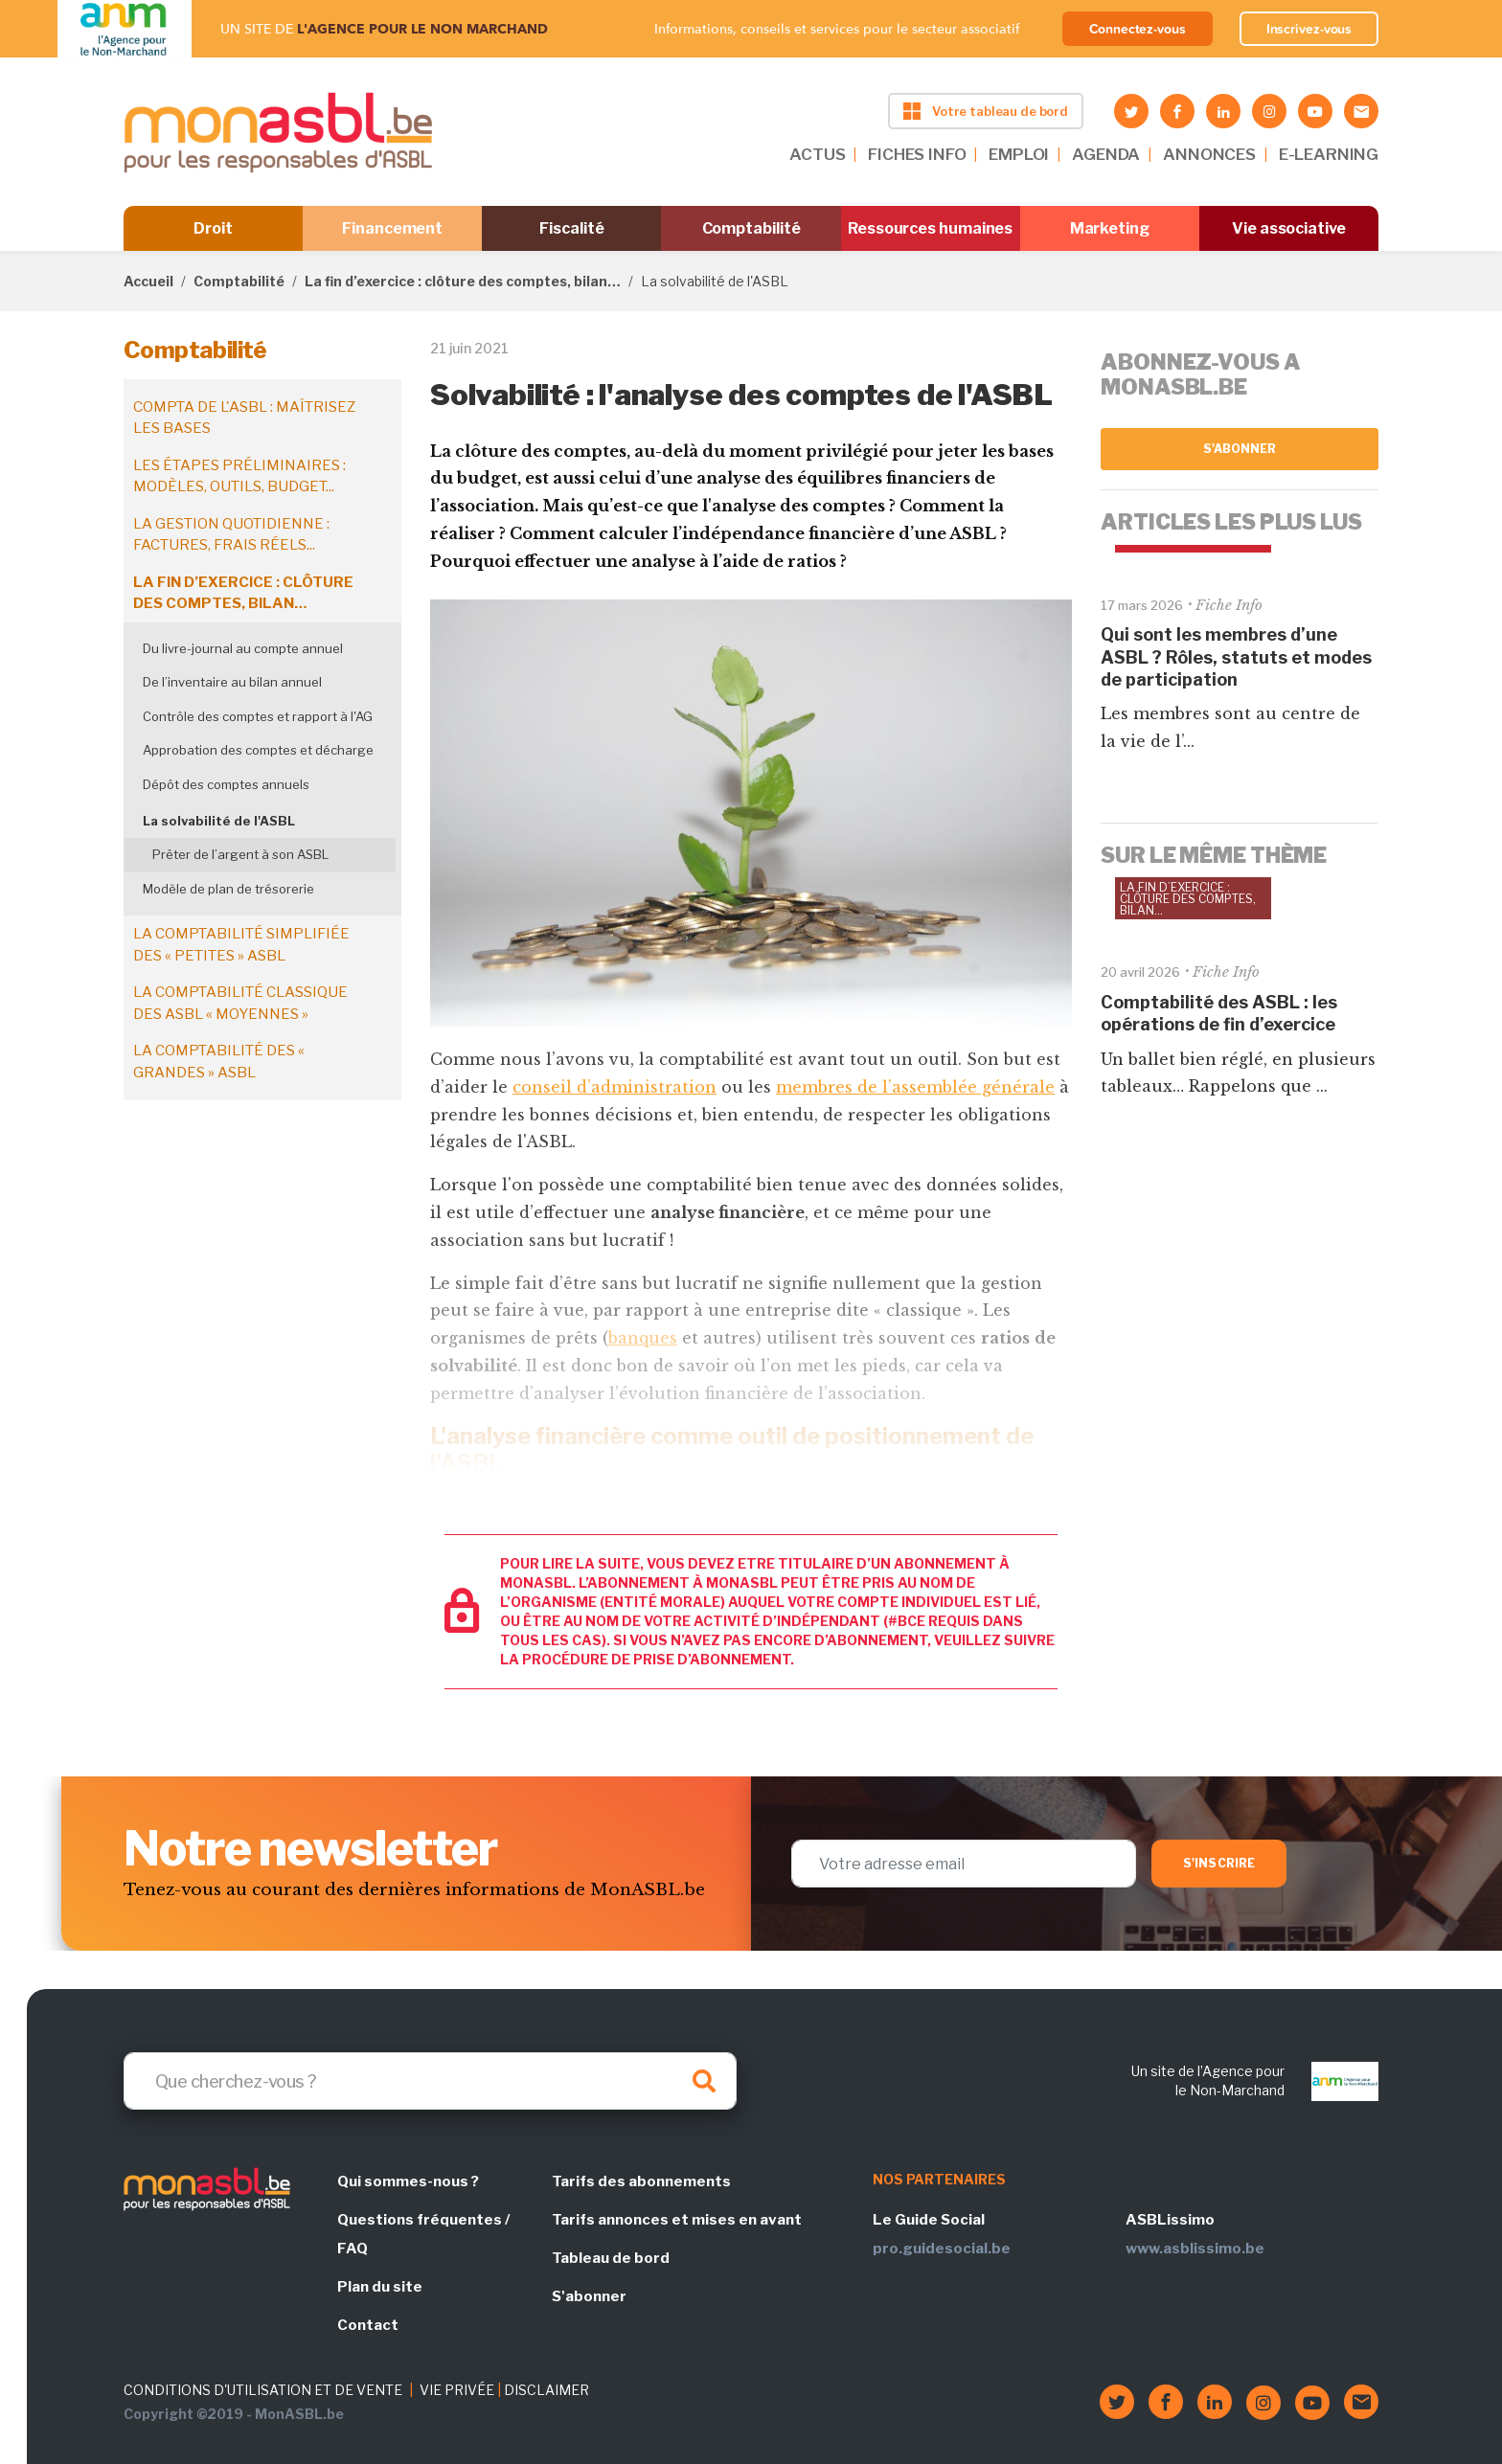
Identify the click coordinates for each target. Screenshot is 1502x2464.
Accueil (148, 281)
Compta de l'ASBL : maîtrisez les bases (244, 418)
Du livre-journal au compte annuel (243, 648)
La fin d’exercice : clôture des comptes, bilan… (463, 281)
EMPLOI (1019, 154)
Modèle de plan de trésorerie (228, 888)
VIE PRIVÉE (457, 2390)
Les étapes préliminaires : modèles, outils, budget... (239, 476)
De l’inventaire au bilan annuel (232, 681)
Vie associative (1289, 228)
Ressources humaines (930, 228)
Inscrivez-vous (1309, 28)
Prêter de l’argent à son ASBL (240, 854)
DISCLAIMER (546, 2390)
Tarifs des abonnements (641, 2181)
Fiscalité (571, 228)
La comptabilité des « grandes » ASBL (219, 1061)
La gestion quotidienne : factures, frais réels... (231, 534)
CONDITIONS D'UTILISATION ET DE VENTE (263, 2390)
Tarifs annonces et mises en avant (677, 2219)
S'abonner (1240, 448)
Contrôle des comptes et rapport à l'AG (258, 716)
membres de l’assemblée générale (915, 1086)
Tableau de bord (611, 2258)
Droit (213, 228)
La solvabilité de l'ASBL (219, 820)
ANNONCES (1209, 154)
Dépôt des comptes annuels (226, 784)
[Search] (430, 2081)
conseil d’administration (614, 1086)
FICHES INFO (917, 154)
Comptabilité (751, 228)
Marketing (1109, 228)
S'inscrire (1219, 1863)
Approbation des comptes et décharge (258, 749)
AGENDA (1106, 154)
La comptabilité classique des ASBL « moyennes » (240, 1003)
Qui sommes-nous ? (408, 2181)
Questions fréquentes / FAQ (423, 2234)
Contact (367, 2325)
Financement (392, 228)
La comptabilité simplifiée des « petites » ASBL (241, 944)
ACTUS (817, 154)
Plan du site (379, 2286)
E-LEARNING (1328, 154)
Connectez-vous (1137, 28)
